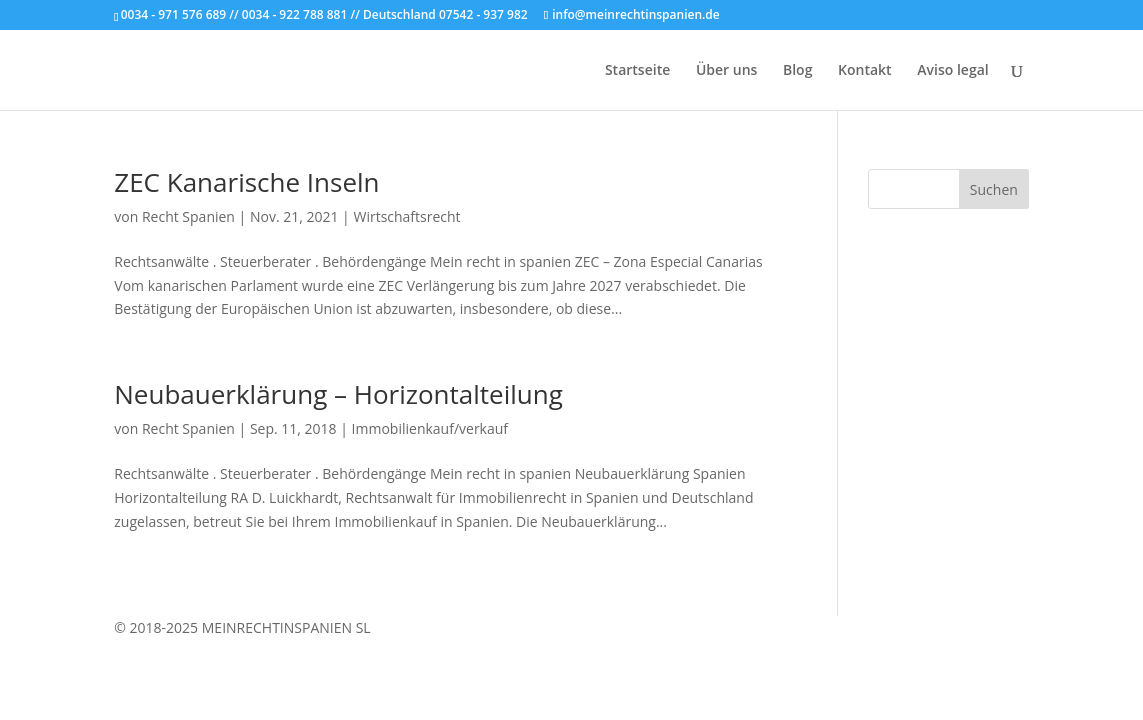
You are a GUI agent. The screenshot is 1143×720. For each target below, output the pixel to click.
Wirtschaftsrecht (406, 216)
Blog (797, 71)
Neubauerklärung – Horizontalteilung (338, 394)
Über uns (726, 71)
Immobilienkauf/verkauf (430, 428)
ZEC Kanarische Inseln (246, 182)
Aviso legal (952, 71)
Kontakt (865, 71)
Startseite (637, 71)
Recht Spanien (188, 216)
